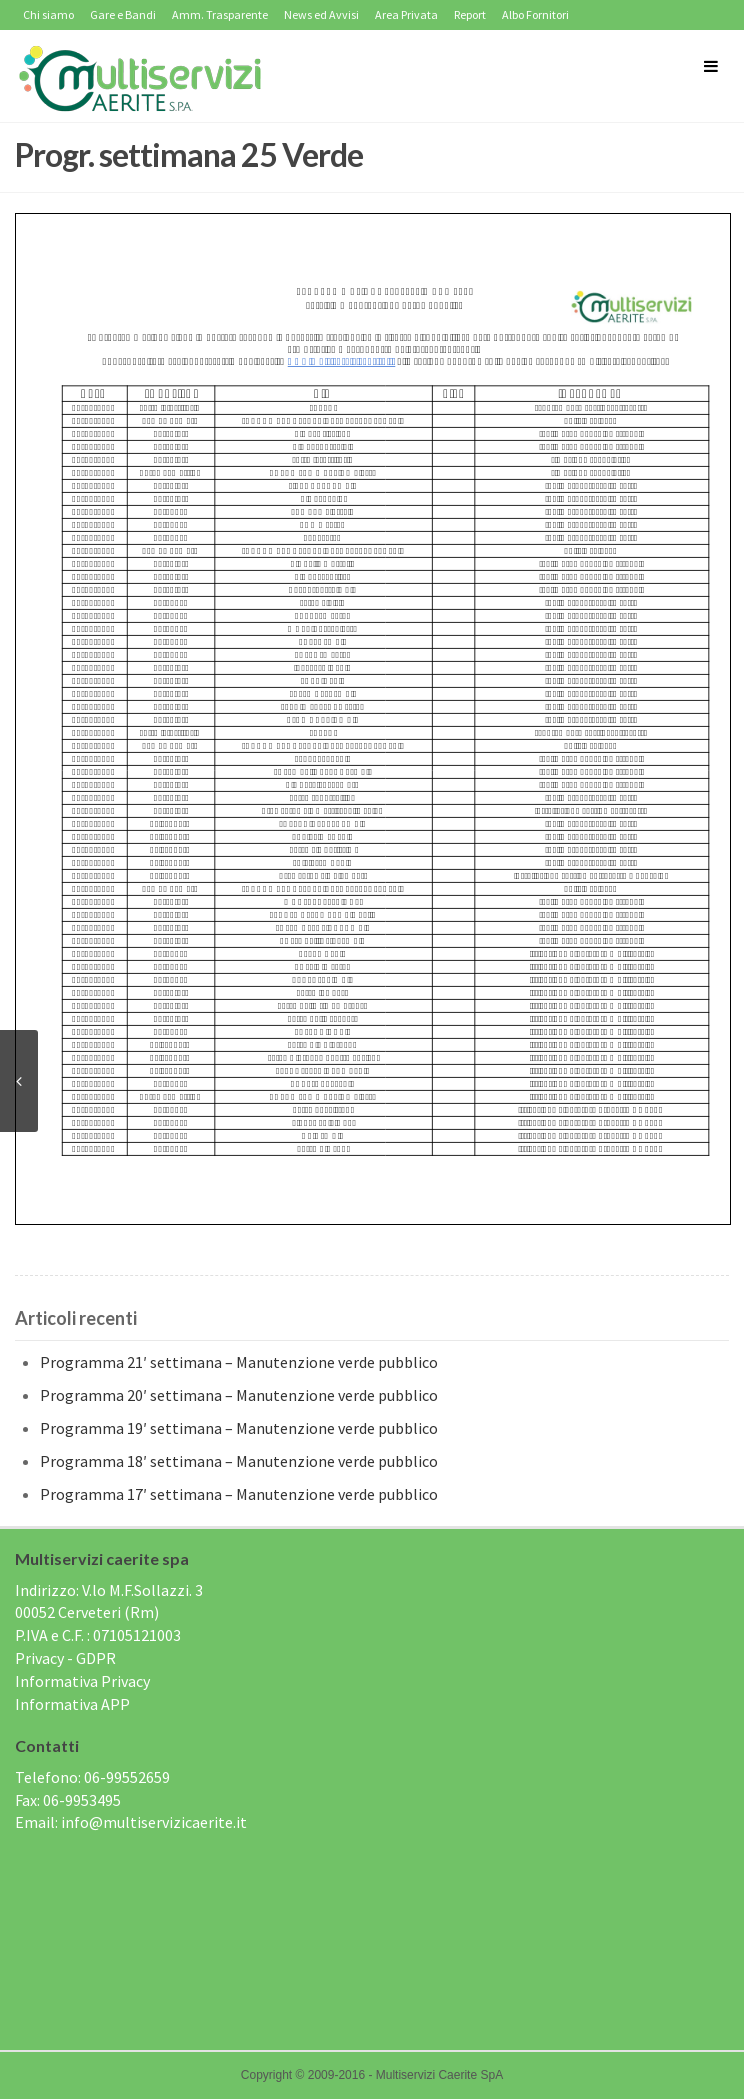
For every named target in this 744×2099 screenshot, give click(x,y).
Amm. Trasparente (220, 14)
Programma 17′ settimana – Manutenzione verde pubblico (239, 1494)
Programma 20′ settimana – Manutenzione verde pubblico (239, 1395)
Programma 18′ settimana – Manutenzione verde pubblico (239, 1461)
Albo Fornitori (535, 14)
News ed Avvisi (321, 14)
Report (470, 14)
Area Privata (406, 14)
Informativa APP (72, 1704)
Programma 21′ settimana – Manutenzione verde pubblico (239, 1362)
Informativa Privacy (82, 1681)
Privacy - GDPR (65, 1658)
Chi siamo (48, 14)
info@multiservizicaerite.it (154, 1822)
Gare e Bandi (123, 14)
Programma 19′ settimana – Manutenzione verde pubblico (239, 1428)
